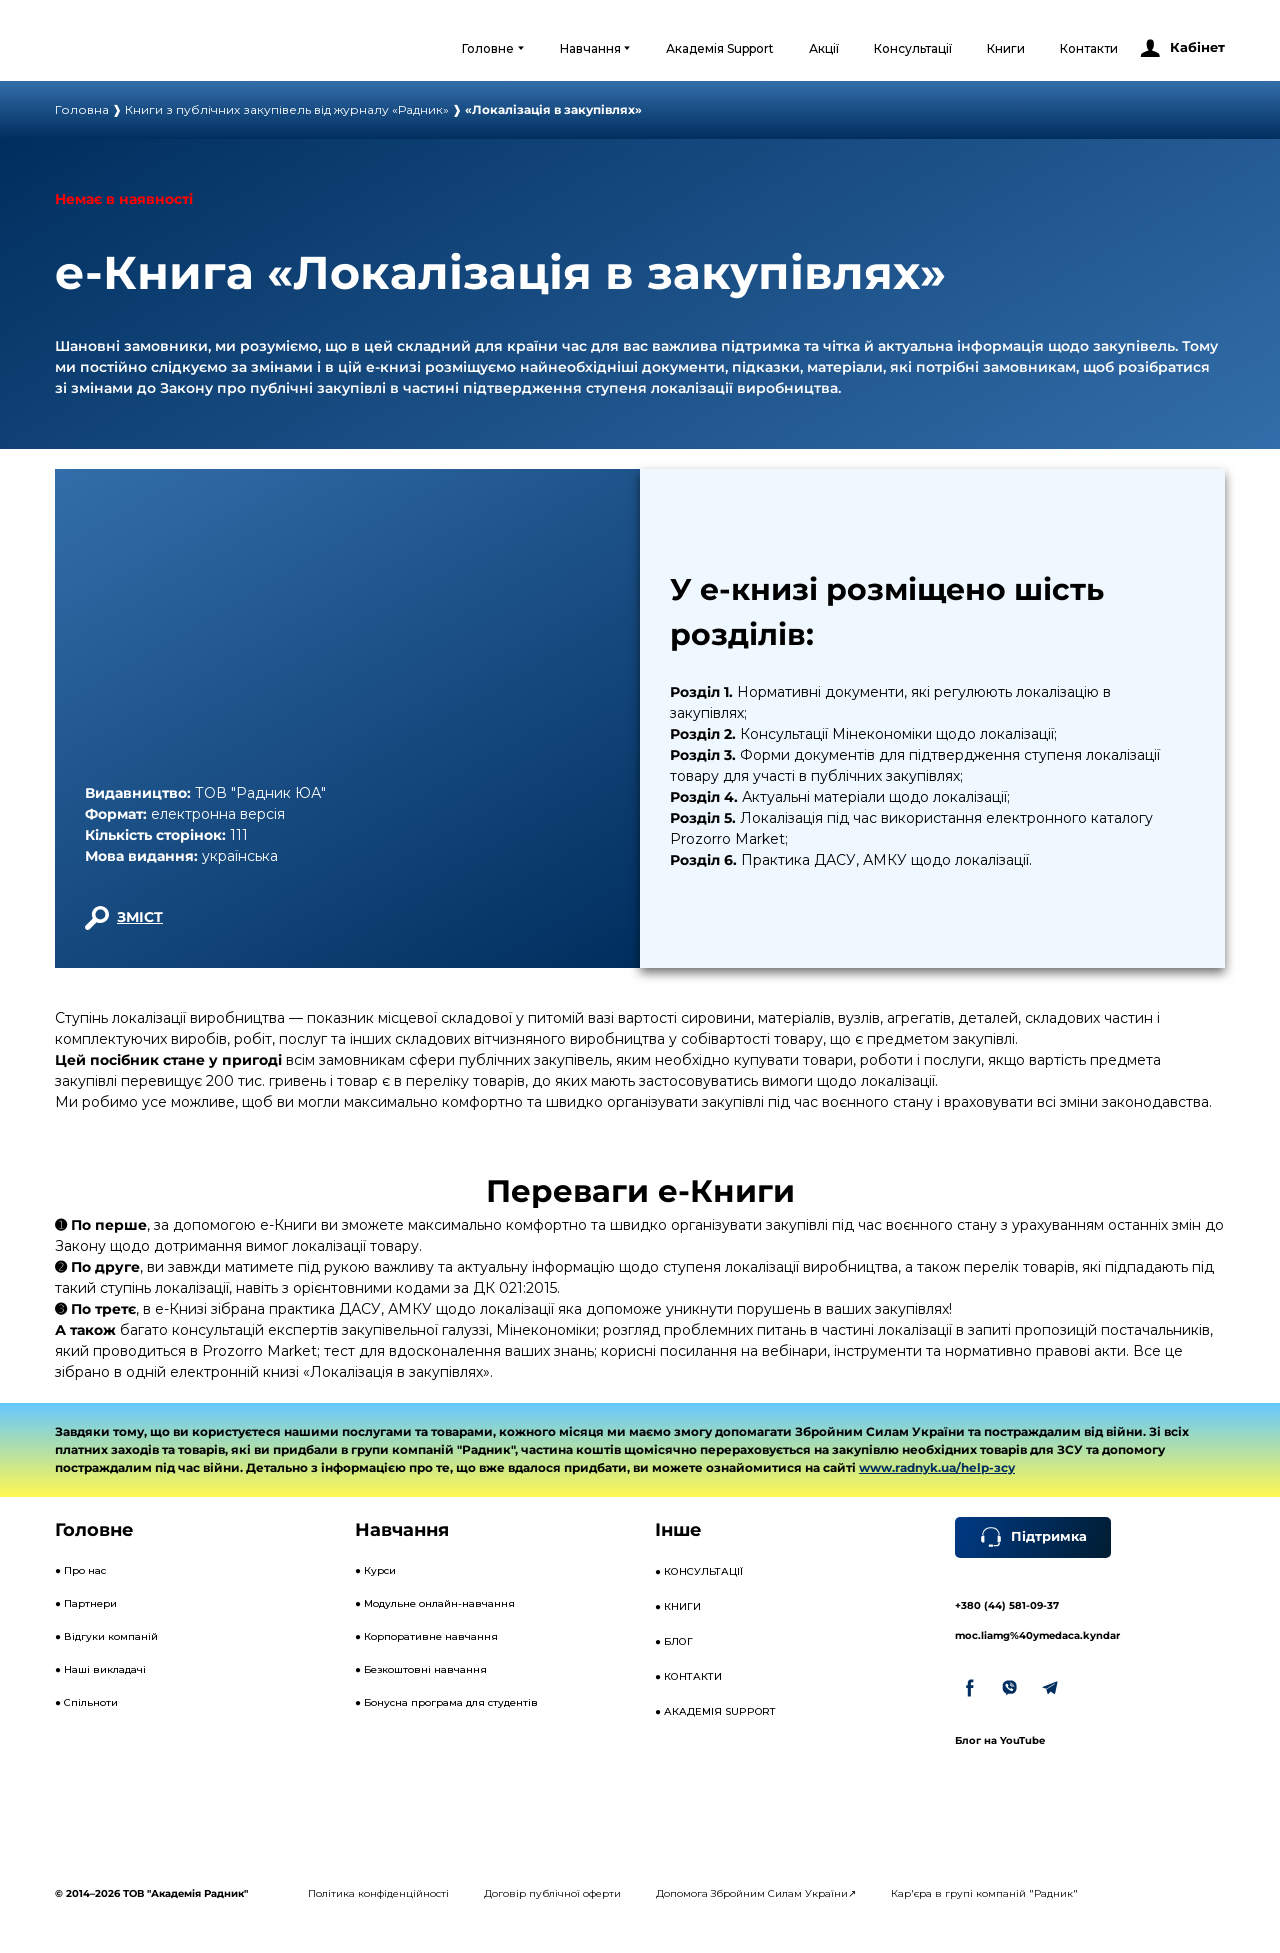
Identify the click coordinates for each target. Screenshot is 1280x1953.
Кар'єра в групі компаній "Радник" (984, 1893)
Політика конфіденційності (378, 1893)
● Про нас (80, 1570)
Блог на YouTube (1000, 1740)
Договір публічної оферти (552, 1893)
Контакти (1089, 48)
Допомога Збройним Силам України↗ (756, 1893)
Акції (824, 48)
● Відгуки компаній (106, 1636)
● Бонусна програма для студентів (446, 1702)
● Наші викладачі (100, 1669)
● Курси (375, 1570)
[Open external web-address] (136, 48)
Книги (1006, 48)
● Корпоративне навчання (426, 1636)
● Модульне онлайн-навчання (435, 1603)
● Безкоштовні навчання (421, 1669)
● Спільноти (86, 1702)
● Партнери (86, 1603)
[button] (1181, 48)
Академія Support (720, 48)
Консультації (913, 48)
